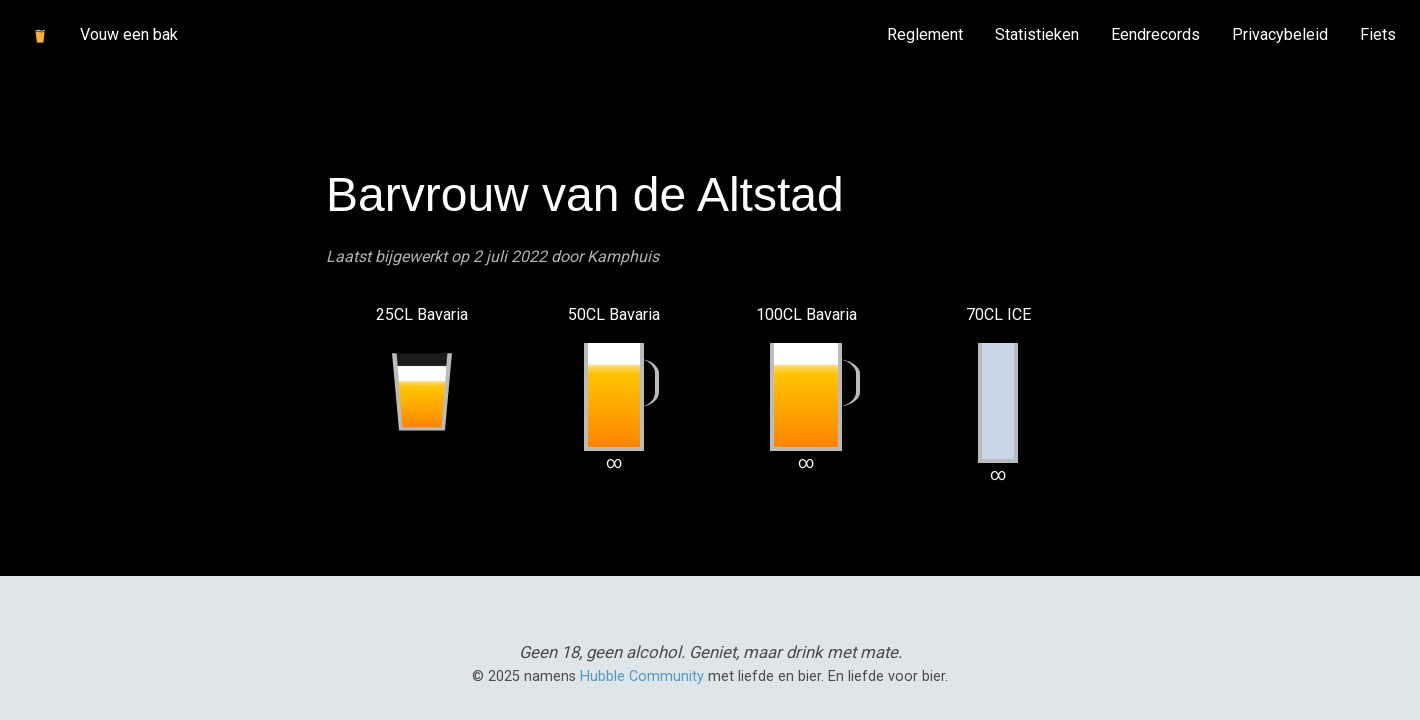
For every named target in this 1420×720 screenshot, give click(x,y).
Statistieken (1037, 34)
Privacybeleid (1280, 34)
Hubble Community (642, 676)
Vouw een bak (129, 34)
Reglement (925, 34)
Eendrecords (1155, 34)
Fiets (1378, 34)
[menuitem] (925, 35)
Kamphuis (623, 256)
